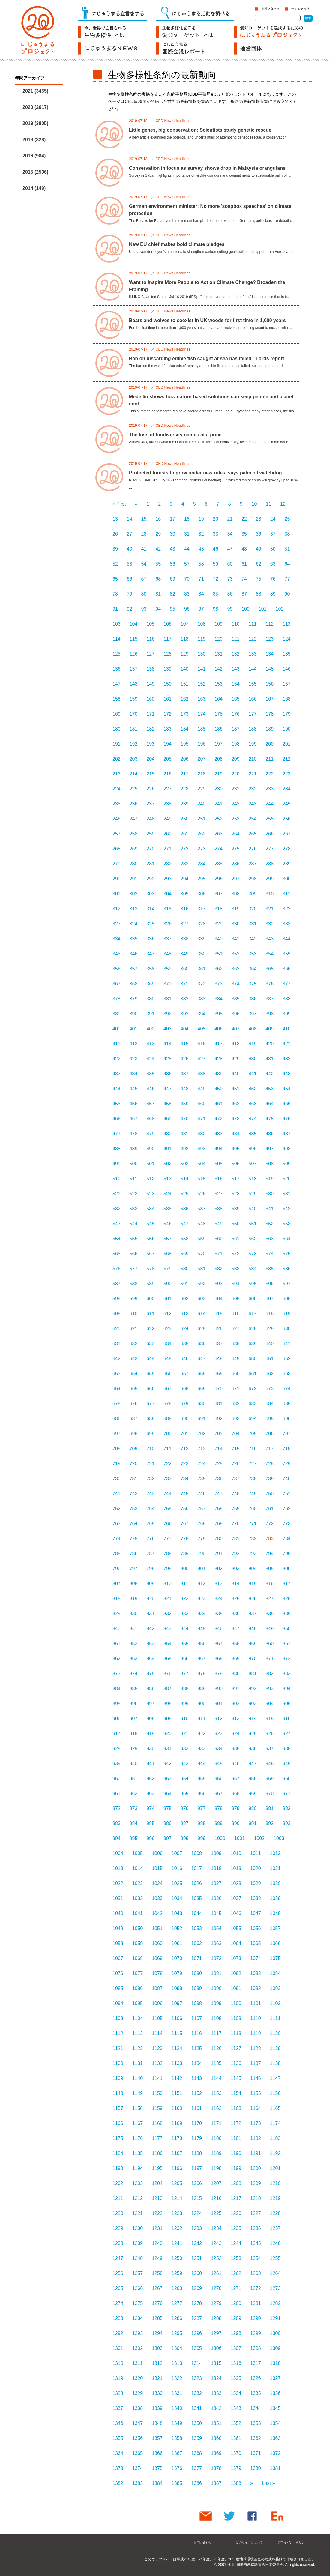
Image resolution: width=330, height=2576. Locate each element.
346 (134, 953)
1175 (117, 2138)
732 (150, 1478)
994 (116, 1838)
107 (185, 623)
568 (168, 1253)
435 (150, 1073)
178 (270, 713)
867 (202, 1658)
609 (116, 1313)
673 (270, 1388)
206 (185, 758)
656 (168, 1373)
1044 (196, 1913)
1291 (275, 2318)
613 (185, 1313)
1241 (177, 2243)
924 (236, 1733)
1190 (236, 2153)
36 (258, 533)
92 (129, 608)
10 (254, 504)
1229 (117, 2228)
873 (116, 1673)
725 (218, 1463)
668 (185, 1388)
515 (202, 1178)
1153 (216, 2093)
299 (270, 878)
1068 (137, 1958)
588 (134, 1283)
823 (202, 1598)
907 (134, 1718)
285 (218, 863)
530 (270, 1193)
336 (150, 938)
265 (253, 833)
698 (134, 1433)
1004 (117, 1853)
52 (115, 563)
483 (218, 1133)
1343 (236, 2408)
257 (116, 833)
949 (287, 1763)
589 (150, 1283)
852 (134, 1643)
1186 (157, 2153)
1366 (157, 2453)
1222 (157, 2213)
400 (116, 1028)
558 (185, 1238)
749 (253, 1493)
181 (134, 728)
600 (150, 1298)
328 (202, 923)
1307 (236, 2348)
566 (134, 1253)
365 (270, 968)
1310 (117, 2363)
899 (185, 1703)
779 (202, 1538)
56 (172, 563)
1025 (177, 1883)
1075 (275, 1958)
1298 (236, 2333)
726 (236, 1463)
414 (168, 1043)
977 (202, 1808)
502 (168, 1163)
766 (168, 1523)
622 (150, 1328)
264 (236, 833)
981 (270, 1808)
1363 (275, 2438)
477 (116, 1133)
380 (150, 998)
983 (116, 1823)
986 (168, 1823)
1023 (137, 1883)
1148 (117, 2093)
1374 (137, 2468)
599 (134, 1298)
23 (258, 518)
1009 (216, 1853)
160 (150, 698)
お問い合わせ (203, 2542)
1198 (216, 2168)
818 (116, 1598)
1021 (275, 1868)
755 (168, 1508)
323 (116, 923)
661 (253, 1373)
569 (185, 1253)
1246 (275, 2243)
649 (236, 1358)
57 (187, 563)
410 (287, 1028)
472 (218, 1118)
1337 (117, 2408)
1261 (216, 2273)
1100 (236, 2003)
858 (236, 1643)
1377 (196, 2468)
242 (236, 803)
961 (116, 1793)
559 (202, 1238)
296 (218, 878)
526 (202, 1193)
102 (280, 608)
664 (116, 1388)
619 (287, 1313)
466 (116, 1118)
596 (270, 1283)
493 (202, 1148)
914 (253, 1718)
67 (144, 578)
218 (202, 773)
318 (218, 908)
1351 (216, 2423)
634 (168, 1343)
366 (287, 968)
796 (116, 1568)
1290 (255, 2318)
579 (168, 1268)
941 (150, 1763)
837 (253, 1613)
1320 (137, 2378)
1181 (236, 2138)
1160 (177, 2108)
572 (236, 1253)
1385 (177, 2483)
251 (202, 818)
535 (168, 1208)
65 (115, 578)
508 (270, 1163)
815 (253, 1583)
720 (134, 1463)
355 (287, 953)
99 (229, 608)
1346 (117, 2423)
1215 (196, 2198)
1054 (216, 1928)
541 (270, 1208)
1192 (275, 2153)
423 (134, 1058)
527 (218, 1193)
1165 (275, 2108)
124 (287, 638)
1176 (137, 2138)
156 (270, 683)
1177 (157, 2138)
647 (202, 1358)
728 (270, 1463)
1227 (255, 2213)
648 (218, 1358)
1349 (177, 2423)
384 (218, 998)
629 (270, 1328)
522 (134, 1193)
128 (168, 653)
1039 (275, 1898)
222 (270, 773)
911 (202, 1718)
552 (270, 1223)
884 (116, 1688)
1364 (117, 2453)
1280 (236, 2303)
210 (253, 758)
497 (270, 1148)
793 (253, 1553)
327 (185, 923)
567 (150, 1253)
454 (287, 1088)
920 (168, 1733)
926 (270, 1733)
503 (185, 1163)
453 (270, 1088)
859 (253, 1643)
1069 (157, 1958)
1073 (236, 1958)
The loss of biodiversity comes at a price (175, 434)
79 (129, 593)
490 (150, 1148)
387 (270, 998)
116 (150, 638)
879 (218, 1673)
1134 (196, 2063)
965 (185, 1793)
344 (287, 938)
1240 (157, 2243)
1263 (255, 2273)
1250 (177, 2258)
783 (270, 1538)
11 (268, 504)
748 (236, 1493)
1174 (275, 2123)
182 (150, 728)
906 (116, 1718)
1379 (236, 2468)
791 (218, 1553)
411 (116, 1043)
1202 (117, 2183)
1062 (196, 1943)
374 (236, 983)
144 (253, 668)
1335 (255, 2393)
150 (168, 683)
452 (253, 1088)
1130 (117, 2063)
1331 (177, 2393)
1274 (117, 2303)
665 (134, 1388)
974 (150, 1808)
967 (218, 1793)
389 (116, 1013)
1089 (196, 1988)
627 (236, 1328)
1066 (275, 1943)
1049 (117, 1928)
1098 (196, 2003)
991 (253, 1823)
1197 (196, 2168)
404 (185, 1028)
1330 (157, 2393)
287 (253, 863)
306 (202, 893)
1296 (196, 2333)
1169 (177, 2123)
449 (202, 1088)
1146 (255, 2078)
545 (150, 1223)
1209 (255, 2183)
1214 (177, 2198)
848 (253, 1628)
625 (202, 1328)
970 (270, 1793)
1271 (236, 2288)
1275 (137, 2303)
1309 (275, 2348)
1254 (255, 2258)
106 (168, 623)
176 (236, 713)
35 (244, 533)
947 (253, 1763)
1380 (255, 2468)
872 (287, 1658)
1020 (255, 1868)
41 (144, 548)
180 (116, 728)
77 (287, 578)
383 (202, 998)
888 (185, 1688)
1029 (255, 1883)
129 (185, 653)
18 (187, 518)
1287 (196, 2318)
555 (134, 1238)
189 (270, 728)
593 (218, 1283)
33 (215, 533)
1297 (216, 2333)
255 (270, 818)
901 (218, 1703)
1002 (259, 1838)
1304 (177, 2348)
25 (287, 518)
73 (229, 578)
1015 (157, 1868)
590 (168, 1283)
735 (202, 1478)
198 (236, 743)
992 (270, 1823)
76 (273, 578)
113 (287, 623)
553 (287, 1223)
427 (202, 1058)
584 (253, 1268)
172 (168, 713)
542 (287, 1208)
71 (201, 578)
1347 (137, 2423)
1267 (157, 2288)
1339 (157, 2408)
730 (116, 1478)
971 (287, 1793)
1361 (236, 2438)
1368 (196, 2453)
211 (270, 758)
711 (168, 1448)
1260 (196, 2273)
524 (168, 1193)
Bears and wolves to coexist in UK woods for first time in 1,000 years (207, 320)
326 (168, 923)
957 (236, 1778)
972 (116, 1808)
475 (270, 1118)
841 (134, 1628)
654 (134, 1373)
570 (202, 1253)
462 (236, 1103)
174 (202, 713)
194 (168, 743)
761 (270, 1508)
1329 (137, 2393)
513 (168, 1178)
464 (270, 1103)
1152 (196, 2093)
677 (150, 1403)
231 (236, 788)
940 (134, 1763)
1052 (177, 1928)
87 (244, 593)
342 (253, 938)
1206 (196, 2183)
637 (218, 1343)
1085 (117, 1988)
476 (287, 1118)
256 (287, 818)
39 (115, 548)
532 (116, 1208)
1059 (137, 1943)
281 (150, 863)
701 (185, 1433)
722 (168, 1463)
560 (218, 1238)
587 (116, 1283)
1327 (275, 2378)
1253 (236, 2258)
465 (287, 1103)
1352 (236, 2423)
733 (168, 1478)
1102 (275, 2003)
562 (253, 1238)
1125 (196, 2048)
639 (253, 1343)
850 (287, 1628)
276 (253, 848)
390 (134, 1013)
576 (116, 1268)
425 (168, 1058)
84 (201, 593)
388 (287, 998)
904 (270, 1703)
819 (134, 1598)
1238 (117, 2243)
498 (287, 1148)
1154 (236, 2093)
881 (253, 1673)
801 (202, 1568)
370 (168, 983)
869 (236, 1658)
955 (202, 1778)
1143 (196, 2078)
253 (236, 818)
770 (236, 1523)
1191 (255, 2153)
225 (134, 788)
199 (253, 743)
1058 (117, 1943)
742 (134, 1493)
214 (134, 773)
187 (236, 728)
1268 (177, 2288)
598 (116, 1298)
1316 (236, 2363)
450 (218, 1088)
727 (253, 1463)
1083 (255, 1973)
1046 (236, 1913)
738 (253, 1478)
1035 (196, 1898)
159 (134, 698)
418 (236, 1043)
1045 (216, 1913)
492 (185, 1148)
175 (218, 713)
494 (218, 1148)
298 (253, 878)
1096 (157, 2003)
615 (218, 1313)
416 (202, 1043)
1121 (117, 2048)
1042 (157, 1913)
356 (116, 968)
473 (236, 1118)
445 (134, 1088)
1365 (137, 2453)
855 (185, 1643)
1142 (177, 2078)
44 (187, 548)
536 (185, 1208)
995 (134, 1838)
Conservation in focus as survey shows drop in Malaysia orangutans (207, 168)
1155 (255, 2093)
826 (253, 1598)
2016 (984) (34, 155)
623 (168, 1328)
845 (202, 1628)
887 (168, 1688)
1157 (117, 2108)
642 (116, 1358)
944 (202, 1763)
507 (253, 1163)
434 (134, 1073)
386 (253, 998)
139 (168, 668)
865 (168, 1658)
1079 (177, 1973)
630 (287, 1328)
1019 (236, 1868)
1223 (177, 2213)
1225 (216, 2213)
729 (287, 1463)
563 (270, 1238)
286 (236, 863)
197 (218, 743)
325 (150, 923)
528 (236, 1193)
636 (202, 1343)
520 (287, 1178)
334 (116, 938)
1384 (157, 2483)
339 (202, 938)
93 (144, 608)
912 (218, 1718)
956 (218, 1778)
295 (202, 878)
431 (270, 1058)
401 (134, 1028)
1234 (216, 2228)
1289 (236, 2318)
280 (134, 863)
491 (168, 1148)
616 (236, 1313)
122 (253, 638)
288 (270, 863)
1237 (275, 2228)
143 (236, 668)
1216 (216, 2198)
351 (218, 953)
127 (150, 653)
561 (236, 1238)
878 (202, 1673)
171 (150, 713)
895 (116, 1703)
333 (287, 923)
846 (218, 1628)
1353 (255, 2423)
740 (287, 1478)
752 (116, 1508)
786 (134, 1553)
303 (150, 893)
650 (253, 1358)
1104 (137, 2018)
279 (116, 863)
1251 (196, 2258)
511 (134, 1178)
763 (116, 1523)
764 (134, 1523)
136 (116, 668)
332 (270, 923)
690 (185, 1418)
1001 (239, 1838)
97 (201, 608)
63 (273, 563)
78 (115, 593)
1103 (117, 2018)
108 (202, 623)
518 (253, 1178)
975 (168, 1808)
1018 (216, 1868)
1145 (236, 2078)
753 (134, 1508)
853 (150, 1643)
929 (134, 1748)
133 (253, 653)
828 (287, 1598)
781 (236, 1538)
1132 (157, 2063)
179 (287, 713)
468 (150, 1118)
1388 (236, 2483)
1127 (236, 2048)
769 (218, 1523)
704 (236, 1433)
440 (236, 1073)
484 (236, 1133)
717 (270, 1448)
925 (253, 1733)
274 (218, 848)
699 (150, 1433)
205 (168, 758)
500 (134, 1163)
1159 (157, 2108)
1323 (196, 2378)
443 (287, 1073)
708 (116, 1448)
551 (253, 1223)
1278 (196, 2303)
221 (253, 773)
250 (185, 818)
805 (270, 1568)
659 (218, 1373)
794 (270, 1553)
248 (150, 818)
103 (116, 623)
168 (287, 698)
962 (134, 1793)
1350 (196, 2423)
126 (134, 653)
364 (253, 968)
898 (168, 1703)
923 (218, 1733)
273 (202, 848)
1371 (255, 2453)
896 (134, 1703)
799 (168, 1568)
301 (116, 893)
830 (134, 1613)
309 (253, 893)
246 (116, 818)
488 (116, 1148)
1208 (236, 2183)
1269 (196, 2288)
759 (236, 1508)
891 (236, 1688)
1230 (137, 2228)
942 (168, 1763)
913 (236, 1718)
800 (185, 1568)
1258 (157, 2273)
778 (185, 1538)
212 (287, 758)
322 (287, 908)
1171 (216, 2123)
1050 (137, 1928)
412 (134, 1043)
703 (218, 1433)
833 (185, 1613)
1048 (275, 1913)
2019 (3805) (35, 123)
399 (287, 1013)
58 (201, 563)
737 (236, 1478)
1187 (177, 2153)
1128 (255, 2048)
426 (185, 1058)
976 (185, 1808)
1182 (255, 2138)
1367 (177, 2453)
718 (287, 1448)
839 (287, 1613)
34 (229, 533)
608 (287, 1298)
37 (273, 533)
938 (287, 1748)
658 (202, 1373)
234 (287, 788)
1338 (137, 2408)
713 (202, 1448)
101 (263, 608)
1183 (275, 2138)
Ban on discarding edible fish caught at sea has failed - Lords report (206, 358)
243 (253, 803)
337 (168, 938)
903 (253, 1703)
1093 (275, 1988)
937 (270, 1748)
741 (116, 1493)
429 (236, 1058)
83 (187, 593)
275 (236, 848)
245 (287, 803)
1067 (117, 1958)
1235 (236, 2228)
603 (202, 1298)
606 (253, 1298)
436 (168, 1073)
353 (253, 953)
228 (185, 788)
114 (116, 638)
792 (236, 1553)
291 (134, 878)
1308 (255, 2348)
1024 (157, 1883)
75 (258, 578)
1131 (137, 2063)
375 (253, 983)
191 (116, 743)
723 (185, 1463)
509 (287, 1163)
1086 (137, 1988)
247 (134, 818)
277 (270, 848)
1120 (275, 2033)
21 (229, 518)
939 (116, 1763)
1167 (137, 2123)
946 (236, 1763)
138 (150, 668)
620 (116, 1328)
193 (150, 743)
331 (253, 923)
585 (270, 1268)
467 (134, 1118)
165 (236, 698)
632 (134, 1343)
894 (287, 1688)
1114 (157, 2033)
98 (215, 608)
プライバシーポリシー (293, 2542)
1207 (216, 2183)
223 (287, 773)
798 (150, 1568)
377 (287, 983)
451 (236, 1088)
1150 (157, 2093)
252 (218, 818)
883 (287, 1673)
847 (236, 1628)
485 (253, 1133)
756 (185, 1508)
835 (218, 1613)
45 (201, 548)
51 (287, 548)
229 (202, 788)
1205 (177, 2183)
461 (218, 1103)
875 (150, 1673)
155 (253, 683)
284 (202, 863)
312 (116, 908)
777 (168, 1538)
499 (116, 1163)
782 (253, 1538)
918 (134, 1733)
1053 (196, 1928)
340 (218, 938)
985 (150, 1823)
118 (185, 638)
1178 (177, 2138)
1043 (177, 1913)
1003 (279, 1838)
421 (287, 1043)
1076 (117, 1973)
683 (253, 1403)
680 (202, 1403)
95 (172, 608)
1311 (137, 2363)
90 (287, 593)
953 (168, 1778)
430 (253, 1058)
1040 (117, 1913)
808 (134, 1583)
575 (287, 1253)
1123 (157, 2048)
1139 (117, 2078)
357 (134, 968)
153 (218, 683)
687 (134, 1418)
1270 (216, 2288)
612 (168, 1313)
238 (168, 803)
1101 (255, 2003)
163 (202, 698)
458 (168, 1103)
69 (172, 578)
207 (202, 758)
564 (287, 1238)
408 (253, 1028)
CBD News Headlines (173, 121)
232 (253, 788)
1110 (255, 2018)
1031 (117, 1898)
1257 (137, 2273)
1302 (137, 2348)
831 (150, 1613)
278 (287, 848)
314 (150, 908)
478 (134, 1133)
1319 (117, 2378)
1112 (117, 2033)
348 (168, 953)
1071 (196, 1958)
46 (215, 548)
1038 (255, 1898)
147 (116, 683)
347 (150, 953)
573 (253, 1253)
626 (218, 1328)
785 (116, 1553)
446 (150, 1088)
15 (144, 518)
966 (202, 1793)
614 (202, 1313)
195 (185, 743)
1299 (255, 2333)
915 (270, 1718)
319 (236, 908)
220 (236, 773)
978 (218, 1808)
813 (218, 1583)
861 (287, 1643)
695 (270, 1418)
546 (168, 1223)
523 (150, 1193)
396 (236, 1013)
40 (129, 548)
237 (150, 803)
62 (258, 563)
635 (185, 1343)
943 (185, 1763)
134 (270, 653)
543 (116, 1223)
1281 (255, 2303)
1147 (275, 2078)
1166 (117, 2123)
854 (168, 1643)
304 (168, 893)
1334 (236, 2393)
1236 (255, 2228)
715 (236, 1448)
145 (270, 668)
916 (287, 1718)
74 (244, 578)
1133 (177, 2063)
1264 (275, 2273)
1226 (236, 2213)
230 (218, 788)
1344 (255, 2408)
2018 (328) (34, 139)
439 (218, 1073)
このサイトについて (249, 2542)
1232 (177, 2228)
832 (168, 1613)
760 (253, 1508)
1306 (216, 2348)
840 (116, 1628)
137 (134, 668)
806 (287, 1568)
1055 (236, 1928)
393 (185, 1013)
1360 (216, 2438)
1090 (216, 1988)
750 (270, 1493)
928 (116, 1748)
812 (202, 1583)
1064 (236, 1943)
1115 (177, 2033)
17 (172, 518)
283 (185, 863)
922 (202, 1733)
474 (253, 1118)
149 (150, 683)
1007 (177, 1853)
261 (185, 833)
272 (185, 848)
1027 (216, 1883)
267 (287, 833)
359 (168, 968)
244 (270, 803)
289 (287, 863)
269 (134, 848)
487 (287, 1133)
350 (202, 953)
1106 (177, 2018)
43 (172, 548)
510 (116, 1178)
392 (168, 1013)
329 (218, 923)
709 (134, 1448)
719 (116, 1463)
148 (134, 683)
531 (287, 1193)
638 (236, 1343)
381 (168, 998)
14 (129, 518)
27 (129, 533)
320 (253, 908)
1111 (275, 2018)
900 (202, 1703)
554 (116, 1238)
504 (202, 1163)
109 (218, 623)
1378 (216, 2468)
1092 (255, 1988)
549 (218, 1223)
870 (253, 1658)
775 (134, 1538)
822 (185, 1598)
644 (150, 1358)
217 (185, 773)
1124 (177, 2048)
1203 (137, 2183)
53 (129, 563)
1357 (157, 2438)
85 (215, 593)
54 (144, 563)
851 (116, 1643)
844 (185, 1628)
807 (116, 1583)
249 (168, 818)
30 (172, 533)
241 (218, 803)
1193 (117, 2168)
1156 (275, 2093)
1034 (177, 1898)
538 (218, 1208)
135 (287, 653)
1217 (236, 2198)
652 (287, 1358)
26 (115, 533)
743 (150, 1493)
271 (168, 848)
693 (236, 1418)
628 (253, 1328)
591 (185, 1283)
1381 (275, 2468)
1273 (275, 2288)
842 (150, 1628)
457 (150, 1103)
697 (116, 1433)
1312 (157, 2363)
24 (273, 518)
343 (270, 938)
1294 (157, 2333)
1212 (137, 2198)
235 (116, 803)
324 (134, 923)
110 (236, 623)
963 (150, 1793)
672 (253, 1388)
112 (270, 623)
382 (185, 998)
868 (218, 1658)
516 (218, 1178)
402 (150, 1028)
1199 (236, 2168)
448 (185, 1088)
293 (168, 878)
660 (236, 1373)
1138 (275, 2063)
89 (273, 593)
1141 (157, 2078)
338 (185, 938)
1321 (157, 2378)
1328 (117, 2393)
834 (202, 1613)
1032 (137, 1898)
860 (270, 1643)
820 (150, 1598)
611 (150, 1313)
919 (150, 1733)
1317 (255, 2363)
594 (236, 1283)
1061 (177, 1943)
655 (150, 1373)
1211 (117, 2198)
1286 (177, 2318)
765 (150, 1523)
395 (218, 1013)
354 (270, 953)
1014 (137, 1868)
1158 (137, 2108)
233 (270, 788)
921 (185, 1733)
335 (134, 938)
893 (270, 1688)
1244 (236, 2243)
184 (185, 728)
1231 (157, 2228)
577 (134, 1268)
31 (187, 533)
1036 (216, 1898)
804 (253, 1568)
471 (202, 1118)
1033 (157, 1898)
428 (218, 1058)
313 (134, 908)
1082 (236, 1973)
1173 (255, 2123)
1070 (177, 1958)
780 (218, 1538)
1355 (117, 2438)
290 (116, 878)
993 (287, 1823)
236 (134, 803)
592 (202, 1283)
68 (158, 578)
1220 (117, 2213)
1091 (236, 1988)
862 (116, 1658)
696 (287, 1418)
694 (253, 1418)
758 (218, 1508)
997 (168, 1838)
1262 (236, 2273)
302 (134, 893)
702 (202, 1433)
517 (236, 1178)
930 (150, 1748)
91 (115, 608)
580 (185, 1268)
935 (236, 1748)
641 (287, 1343)
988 (202, 1823)
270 (150, 848)
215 (150, 773)
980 (253, 1808)
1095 (137, 2003)
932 (185, 1748)
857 (218, 1643)
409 (270, 1028)
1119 (255, 2033)
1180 (216, 2138)
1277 (177, 2303)
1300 (275, 2333)
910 (185, 1718)
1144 (216, 2078)
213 (116, 773)
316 (185, 908)
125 (116, 653)
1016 (177, 1868)
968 (236, 1793)
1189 (216, 2153)
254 (253, 818)
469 (168, 1118)
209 (236, 758)
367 (116, 983)
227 (168, 788)
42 (158, 548)
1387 (216, 2483)
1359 (196, 2438)
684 (270, 1403)
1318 (275, 2363)
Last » (268, 2483)
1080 (196, 1973)
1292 (117, 2333)
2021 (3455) (35, 91)
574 (270, 1253)
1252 (216, 2258)
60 (229, 563)
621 (134, 1328)
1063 (216, 1943)
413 (150, 1043)
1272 (255, 2288)
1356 (137, 2438)
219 (218, 773)
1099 (216, 2003)
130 (202, 653)
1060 (157, 1943)
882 (270, 1673)
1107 (196, 2018)
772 (270, 1523)
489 (134, 1148)
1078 (157, 1973)
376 (270, 983)
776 (150, 1538)
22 (244, 518)
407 (236, 1028)
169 (116, 713)
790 (202, 1553)
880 (236, 1673)
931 (168, 1748)
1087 (157, 1988)
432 (287, 1058)
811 (185, 1583)
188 (253, 728)
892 (253, 1688)
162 (185, 698)
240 (202, 803)
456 (134, 1103)
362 (218, 968)
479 (150, 1133)
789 (185, 1553)
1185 (137, 2153)
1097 (177, 2003)
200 (270, 743)
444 (116, 1088)
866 (185, 1658)
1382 (117, 2483)
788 (168, 1553)
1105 (157, 2018)
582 (218, 1268)
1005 (137, 1853)
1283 (117, 2318)
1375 (157, 2468)
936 (253, 1748)
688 (150, 1418)
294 (185, 878)
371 (185, 983)
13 (115, 518)
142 (218, 668)
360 (185, 968)
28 (144, 533)
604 (218, 1298)
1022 (117, 1883)
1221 (137, 2213)
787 (150, 1553)
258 (134, 833)
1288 (216, 2318)
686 (116, 1418)
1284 (137, 2318)
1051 (157, 1928)
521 (116, 1193)
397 (253, 1013)
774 (116, 1538)
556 (150, 1238)
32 (201, 533)
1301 (117, 2348)
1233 (196, 2228)
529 (253, 1193)
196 (202, 743)
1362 (255, 2438)
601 (168, 1298)
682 (236, 1403)
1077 (137, 1973)
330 (236, 923)
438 (202, 1073)
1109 (236, 2018)
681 (218, 1403)
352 (236, 953)
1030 (275, 1883)
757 (202, 1508)
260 (168, 833)
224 (116, 788)
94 (158, 608)
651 (270, 1358)
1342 (216, 2408)
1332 (196, 2393)
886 (150, 1688)
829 (116, 1613)
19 (201, 518)
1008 (196, 1853)
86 (229, 593)
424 (150, 1058)
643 (134, 1358)
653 (116, 1373)
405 (202, 1028)
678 (168, 1403)
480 (168, 1133)
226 (150, 788)
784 (287, 1538)
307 (218, 893)
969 (253, 1793)
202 (116, 758)
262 (202, 833)
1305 (196, 2348)
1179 (196, 2138)
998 (185, 1838)
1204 (157, 2183)
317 (202, 908)
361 (202, 968)
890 (218, 1688)
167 (270, 698)
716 (253, 1448)
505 (218, 1163)
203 (134, 758)
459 (185, 1103)
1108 (216, 2018)
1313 (177, 2363)
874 (134, 1673)
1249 (157, 2258)
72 (215, 578)
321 (270, 908)
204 (150, 758)
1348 (157, 2423)
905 (287, 1703)
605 (236, 1298)
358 (150, 968)
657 (185, 1373)
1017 (196, 1868)
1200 (255, 2168)
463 (253, 1103)
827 (270, 1598)
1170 (196, 2123)
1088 (177, 1988)
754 (150, 1508)
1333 (216, 2393)
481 (185, 1133)
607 (270, 1298)
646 (185, 1358)
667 (168, 1388)
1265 (117, 2288)
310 (270, 893)
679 (185, 1403)
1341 (196, 2408)
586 (287, 1268)
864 (150, 1658)
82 (172, 593)
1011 (255, 1853)
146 (287, 668)
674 (287, 1388)
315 (168, 908)
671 (236, 1388)
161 (168, 698)
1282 (275, 2303)
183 (168, 728)
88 (258, 593)
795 (287, 1553)
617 (253, 1313)
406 (218, 1028)
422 (116, 1058)
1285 (157, 2318)
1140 (137, 2078)
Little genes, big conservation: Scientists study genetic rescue (200, 130)
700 (168, 1433)
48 (244, 548)
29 (158, 533)
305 (185, 893)
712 (185, 1448)
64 (287, 563)
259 (150, 833)
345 (116, 953)
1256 (117, 2273)
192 (134, 743)
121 (236, 638)
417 (218, 1043)
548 (202, 1223)
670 (218, 1388)
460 (202, 1103)
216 (168, 773)
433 (116, 1073)
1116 (196, 2033)
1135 (216, 2063)
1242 (196, 2243)
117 (168, 638)
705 (253, 1433)
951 (134, 1778)
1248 (137, 2258)
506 (236, 1163)
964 (168, 1793)
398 (270, 1013)
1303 (157, 2348)
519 (270, 1178)
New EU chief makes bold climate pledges (176, 244)
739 (270, 1478)
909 (168, 1718)
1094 (117, 2003)
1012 (275, 1853)
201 (287, 743)
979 (236, 1808)
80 (144, 593)
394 (202, 1013)
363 (236, 968)
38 (287, 533)
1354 (275, 2423)
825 (236, 1598)
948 (270, 1763)
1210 (275, 2183)
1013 (117, 1868)
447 (168, 1088)
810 (168, 1583)
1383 (137, 2483)
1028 (236, 1883)
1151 (177, 2093)
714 (218, 1448)
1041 (137, 1913)
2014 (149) (34, 188)
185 (202, 728)
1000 (219, 1838)
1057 (275, 1928)
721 (150, 1463)
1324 (216, 2378)
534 (150, 1208)
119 (202, 638)
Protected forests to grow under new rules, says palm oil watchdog (205, 472)
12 (283, 504)
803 (236, 1568)
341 (236, 938)
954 (185, 1778)
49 (258, 548)
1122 (137, 2048)
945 (218, 1763)
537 (202, 1208)
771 (253, 1523)
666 (150, 1388)
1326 (255, 2378)
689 (168, 1418)
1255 (275, 2258)
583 (236, 1268)
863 (134, 1658)
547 (185, 1223)
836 (236, 1613)
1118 (236, 2033)
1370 (236, 2453)
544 (134, 1223)
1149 (137, 2093)
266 (270, 833)
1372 (275, 2453)
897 (150, 1703)
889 (202, 1688)
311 (287, 893)
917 (116, 1733)
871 (270, 1658)
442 (270, 1073)
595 (253, 1283)
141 (202, 668)
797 (134, 1568)
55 (158, 563)
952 (150, 1778)
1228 (275, 2213)
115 (134, 638)
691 (202, 1418)
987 (185, 1823)
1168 (157, 2123)
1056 (255, 1928)
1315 (216, 2363)
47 (229, 548)
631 (116, 1343)
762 (287, 1508)
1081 (216, 1973)
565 (116, 1253)
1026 (196, 1883)
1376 (177, 2468)
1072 (216, 1958)
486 (270, 1133)
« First (119, 504)
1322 (177, 2378)
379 (134, 998)
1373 (117, 2468)
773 (287, 1523)
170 (134, 713)
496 (253, 1148)
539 (236, 1208)
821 (168, 1598)
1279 (216, 2303)
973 (134, 1808)
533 (134, 1208)
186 (218, 728)
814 (236, 1583)
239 (185, 803)
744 (168, 1493)
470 (185, 1118)
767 (185, 1523)
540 (253, 1208)
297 (236, 878)
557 (168, 1238)
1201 (275, 2168)
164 (218, 698)
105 (150, 623)
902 (236, 1703)
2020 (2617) (35, 107)
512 (150, 1178)
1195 (157, 2168)
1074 (255, 1958)
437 (185, 1073)
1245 (255, 2243)
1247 (117, 2258)
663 (287, 1373)
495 (236, 1148)
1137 (255, 2063)
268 (116, 848)
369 (150, 983)
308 (236, 893)
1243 (216, 2243)
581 (202, 1268)
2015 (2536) (35, 172)
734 (185, 1478)
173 (185, 713)
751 (287, 1493)
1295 (177, 2333)
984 (134, 1823)
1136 (236, 2063)
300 (287, 878)
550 (236, 1223)
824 (218, 1598)
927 (287, 1733)
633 (150, 1343)
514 (185, 1178)
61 (244, 563)
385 (236, 998)
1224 (196, 2213)
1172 (236, 2123)
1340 (177, 2408)
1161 (196, 2108)
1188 (196, 2153)
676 (134, 1403)
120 (218, 638)
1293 (137, 2333)
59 (215, 563)
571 (218, 1253)
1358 (177, 2438)
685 (287, 1403)
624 (185, 1328)
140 (185, 668)
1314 (196, 2363)
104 (134, 623)
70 (187, 578)
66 (129, 578)
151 (185, 683)
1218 (255, 2198)
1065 (255, 1943)
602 (185, 1298)
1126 (216, 2048)
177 (253, 713)
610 (134, 1313)
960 (287, 1778)
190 (287, 728)
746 (202, 1493)
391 (150, 1013)
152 (202, 683)
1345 (275, 2408)
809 (150, 1583)
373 (218, 983)
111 (253, 623)
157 (287, 683)
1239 (137, 2243)
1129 (275, 2048)
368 (134, 983)
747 (218, 1493)
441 (253, 1073)
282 (168, 863)
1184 (117, 2153)
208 (218, 758)
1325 (236, 2378)
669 (202, 1388)
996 (150, 1838)
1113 (137, 2033)
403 (168, 1028)
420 (270, 1043)
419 (253, 1043)
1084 (275, 1973)
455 (116, 1103)
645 (168, 1358)
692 (218, 1418)
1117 (216, 2033)
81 (158, 593)
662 (270, 1373)
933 (202, 1748)
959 (270, 1778)
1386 (196, 2483)
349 (185, 953)
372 (202, 983)
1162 (216, 2108)
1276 (157, 2303)
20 (215, 518)
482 (202, 1133)
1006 (157, 1853)
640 (270, 1343)
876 (168, 1673)
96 (187, 608)
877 (185, 1673)
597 (287, 1283)
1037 (236, 1898)
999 (202, 1838)
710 (150, 1448)
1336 (275, 2393)
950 (116, 1778)
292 (150, 878)
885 (134, 1688)
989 (218, 1823)
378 (116, 998)
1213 (157, 2198)
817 (287, 1583)
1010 (236, 1853)
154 (236, 683)
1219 (275, 2198)
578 (150, 1268)
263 (218, 833)
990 (236, 1823)
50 (273, 548)
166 (253, 698)
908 (150, 1718)
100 (246, 608)
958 (253, 1778)
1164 (255, 2108)
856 (202, 1643)
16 (158, 518)
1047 (255, 1913)
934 (218, 1748)
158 (116, 698)
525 (185, 1193)
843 (168, 1628)
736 (218, 1478)
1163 (236, 2108)
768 (202, 1523)
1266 (137, 2288)
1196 (177, 2168)
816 (270, 1583)
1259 (177, 2273)
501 (150, 1163)
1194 (137, 2168)
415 (185, 1043)
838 (270, 1613)
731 (134, 1478)
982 (287, 1808)
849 (270, 1628)
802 (218, 1568)
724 (202, 1463)
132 (236, 653)
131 (218, 653)
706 (270, 1433)
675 (116, 1403)
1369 (216, 2453)
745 (185, 1493)
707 (287, 1433)
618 (270, 1313)
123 (270, 638)
